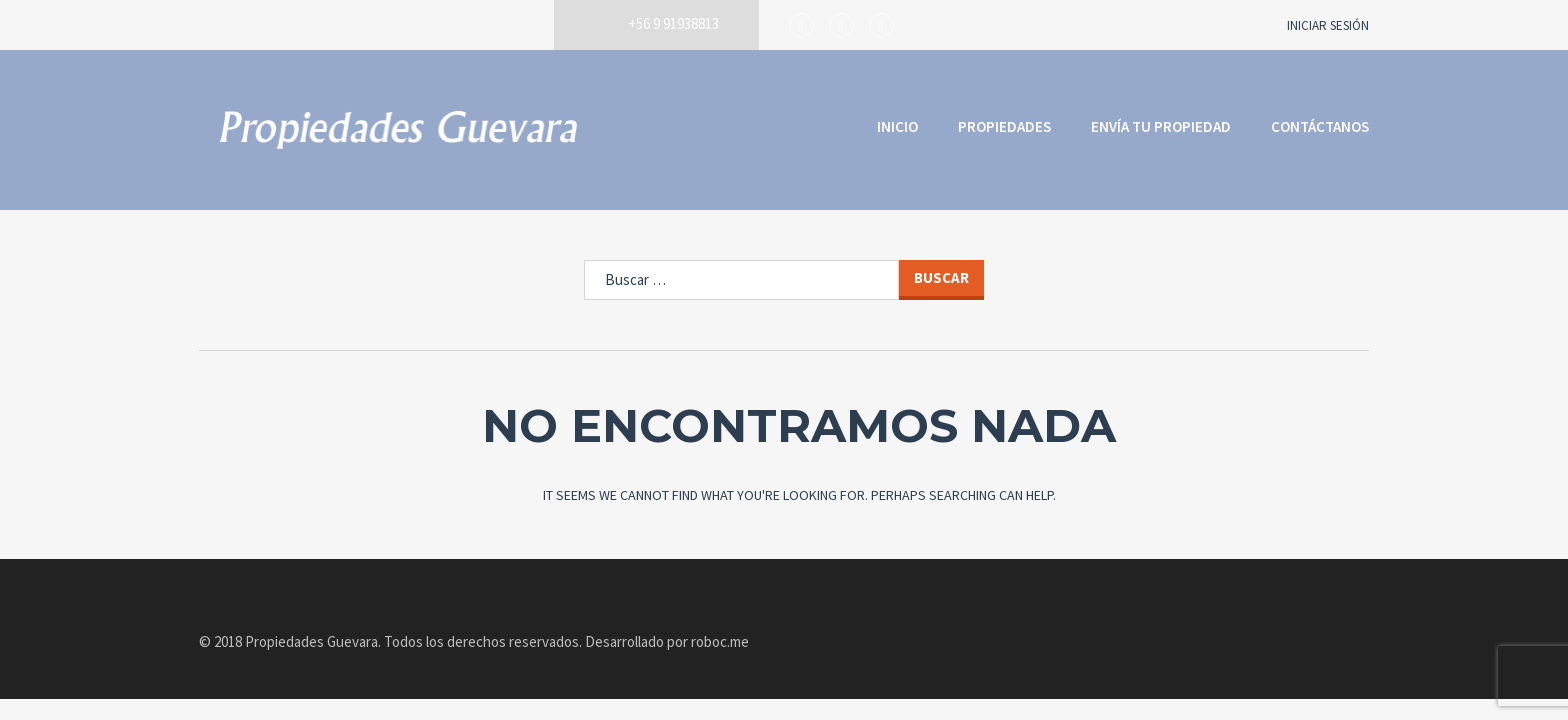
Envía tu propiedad (1161, 126)
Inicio (897, 126)
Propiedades (1004, 126)
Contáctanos (1320, 126)
